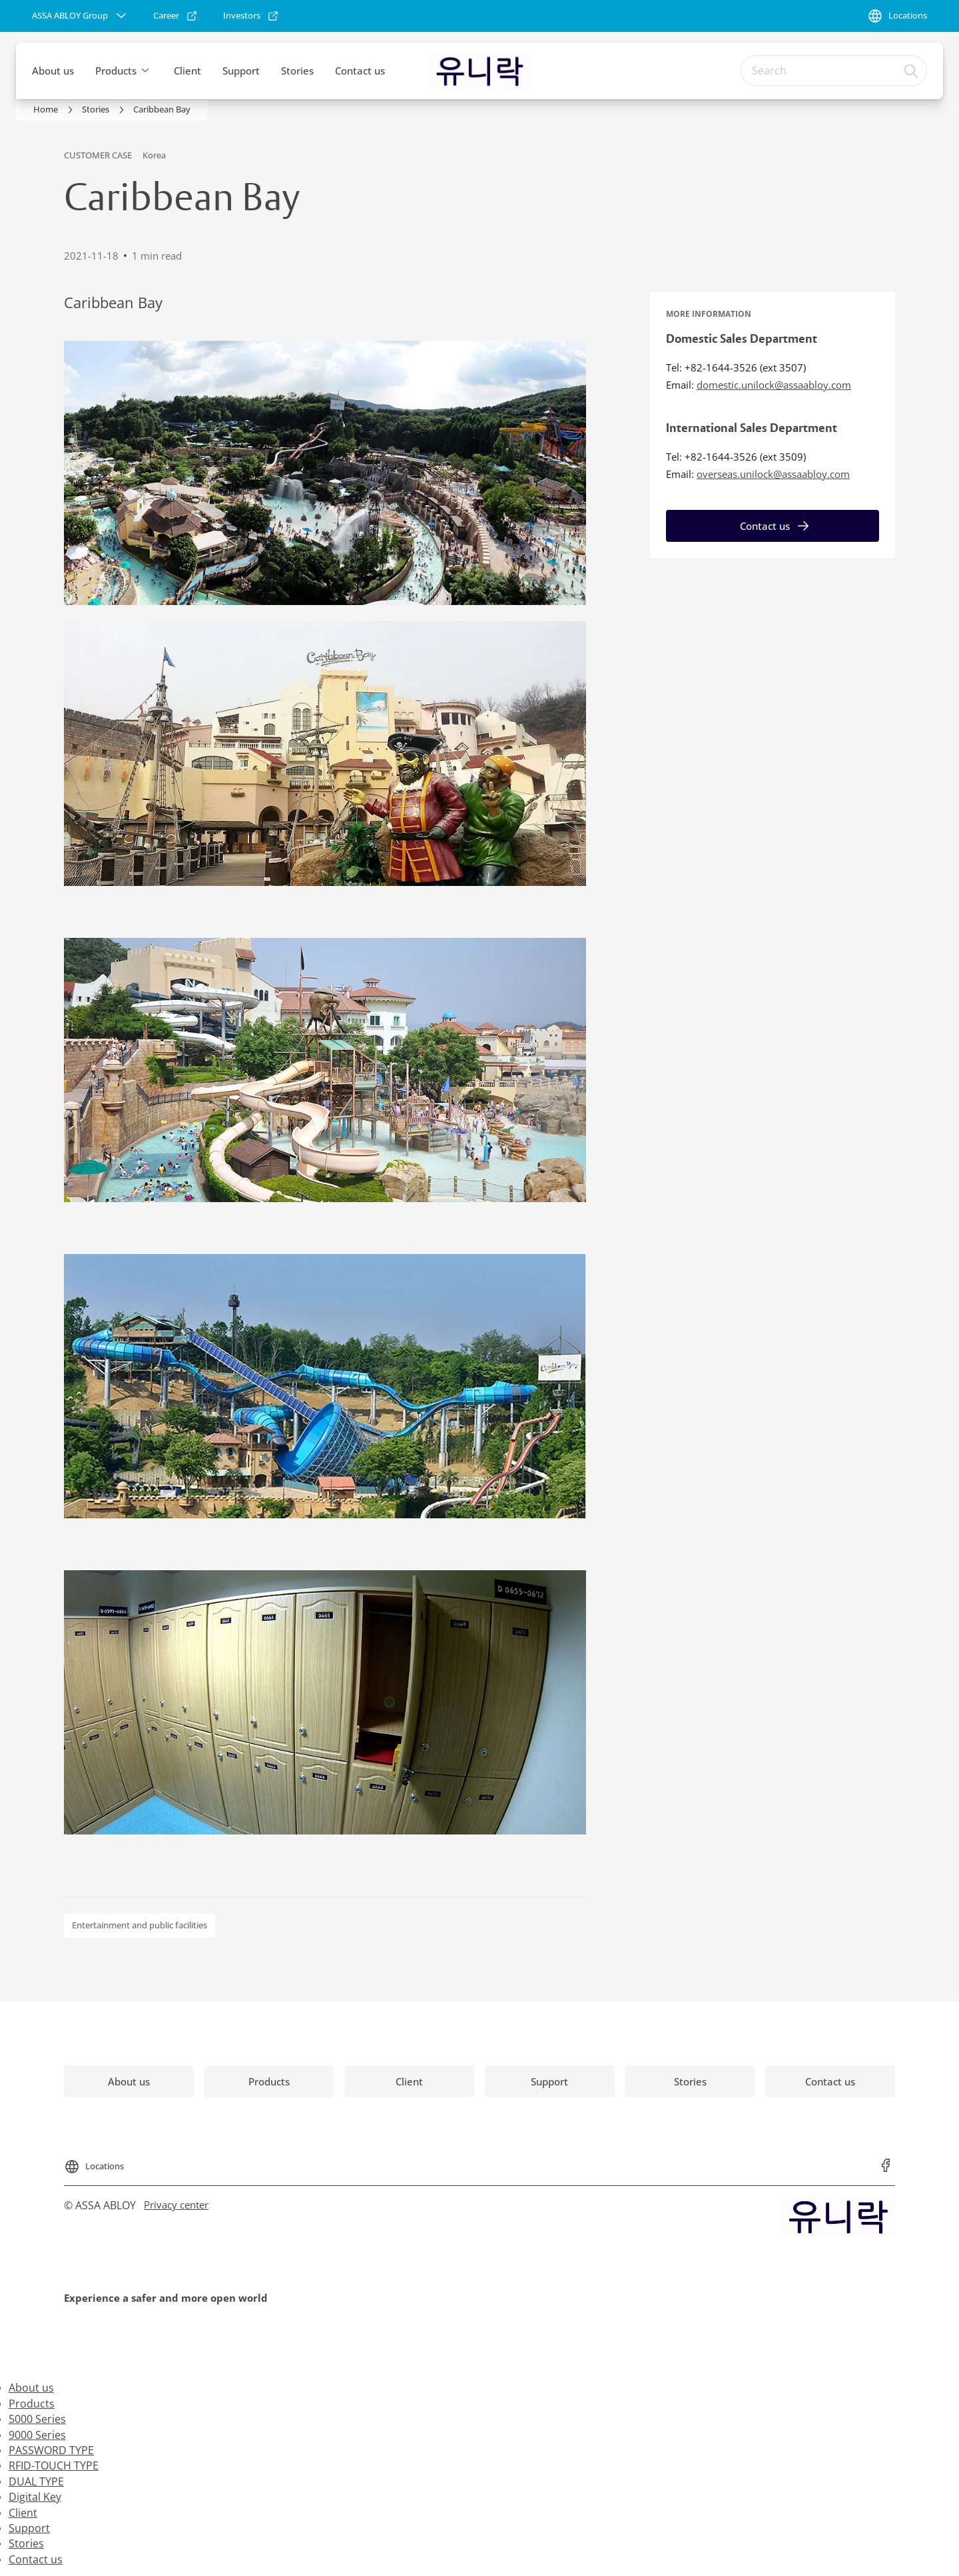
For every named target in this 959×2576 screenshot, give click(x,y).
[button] (145, 70)
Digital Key (35, 2496)
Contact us (360, 70)
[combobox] (834, 70)
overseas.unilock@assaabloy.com (773, 474)
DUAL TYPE (36, 2481)
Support (241, 70)
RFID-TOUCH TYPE (54, 2465)
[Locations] (897, 16)
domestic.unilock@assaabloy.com (774, 384)
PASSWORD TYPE (51, 2450)
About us (53, 70)
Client (187, 70)
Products (116, 70)
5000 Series (37, 2419)
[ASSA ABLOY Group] (80, 16)
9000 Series (37, 2435)
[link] (175, 16)
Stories (297, 70)
